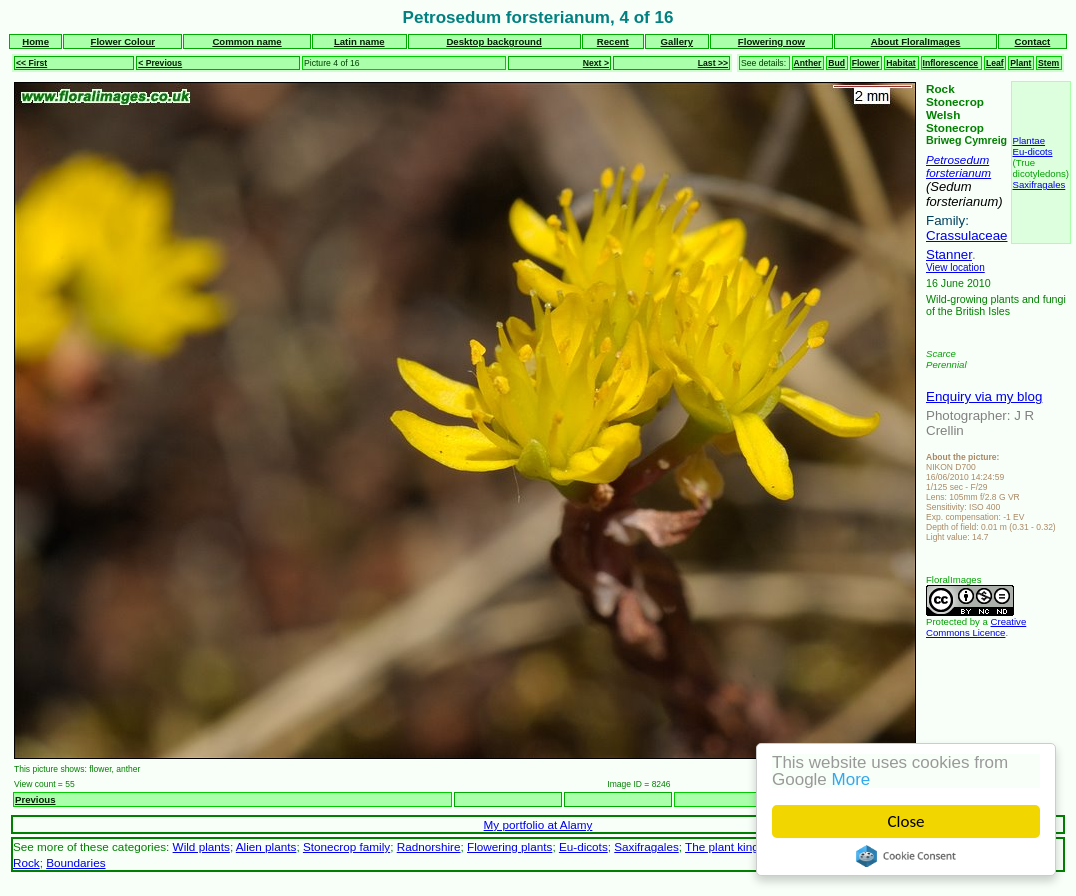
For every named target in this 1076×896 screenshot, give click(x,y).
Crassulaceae (967, 235)
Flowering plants (509, 846)
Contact (1033, 41)
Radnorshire (429, 846)
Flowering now (771, 41)
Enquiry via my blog (984, 396)
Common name (246, 41)
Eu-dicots (1033, 151)
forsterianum (958, 172)
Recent (613, 41)
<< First (31, 63)
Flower (866, 63)
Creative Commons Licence (976, 627)
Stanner (949, 254)
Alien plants (266, 846)
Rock (26, 862)
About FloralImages (916, 41)
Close (906, 821)
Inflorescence (951, 63)
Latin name (359, 41)
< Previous (160, 63)
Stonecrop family (346, 846)
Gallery (677, 41)
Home (35, 41)
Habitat (900, 63)
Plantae (1029, 140)
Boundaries (75, 862)
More (851, 779)
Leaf (995, 63)
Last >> (713, 63)
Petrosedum (957, 159)
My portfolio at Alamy (538, 824)
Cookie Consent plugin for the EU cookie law (907, 856)
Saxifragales (1039, 184)
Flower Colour (123, 41)
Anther (808, 63)
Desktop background (493, 41)
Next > (596, 63)
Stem (1048, 63)
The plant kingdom (733, 846)
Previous (35, 799)
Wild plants (201, 846)
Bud (836, 63)
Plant (1020, 63)
